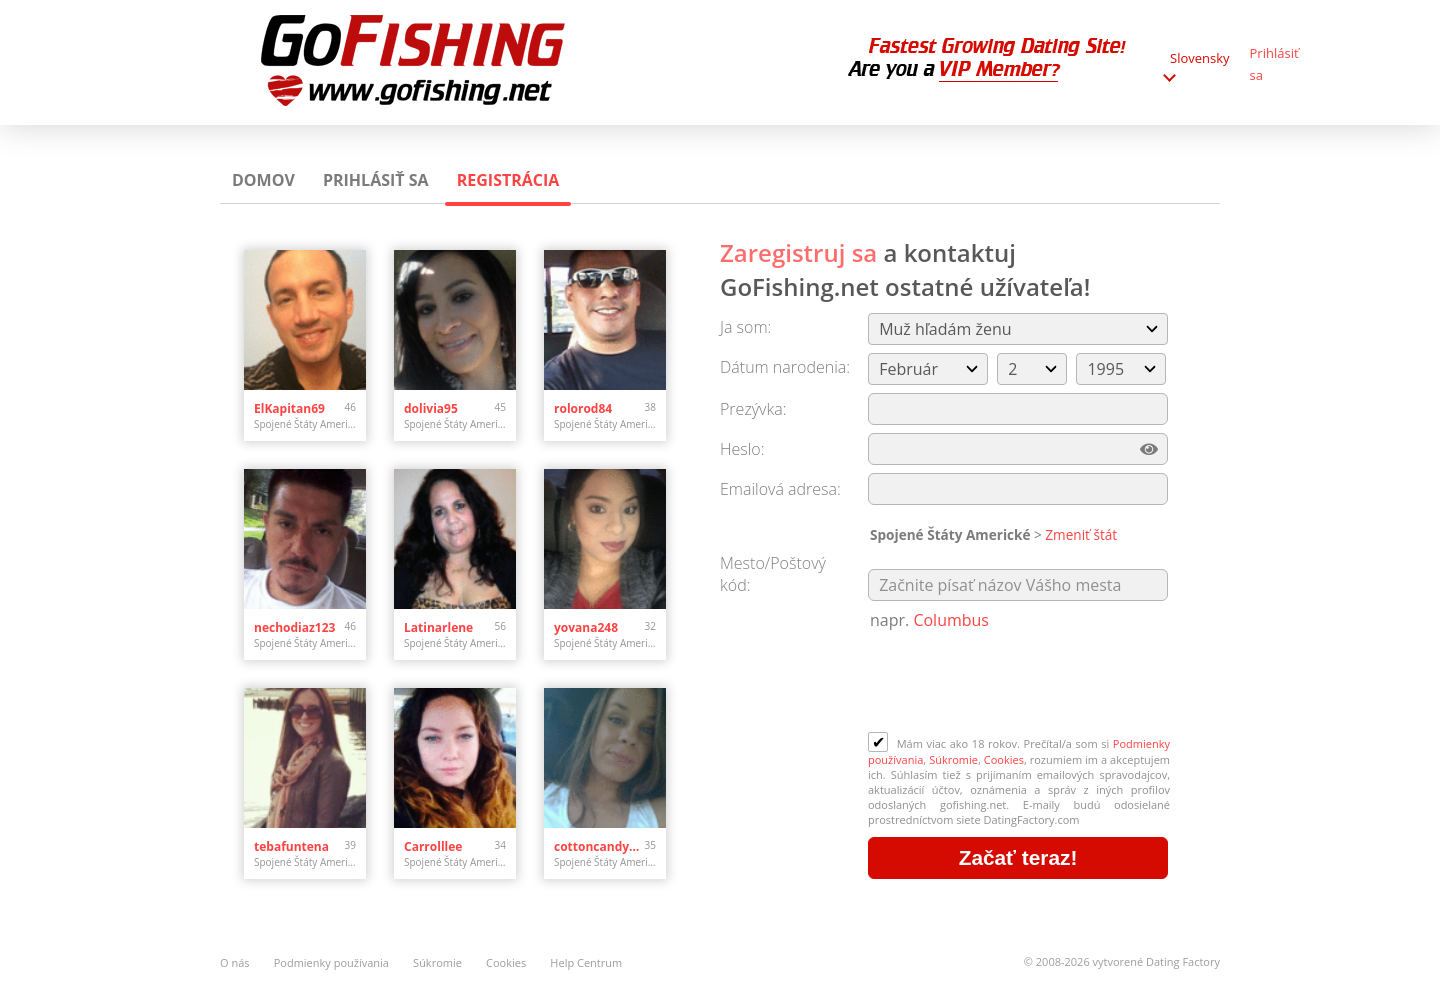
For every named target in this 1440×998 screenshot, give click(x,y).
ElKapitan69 (289, 408)
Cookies (1004, 759)
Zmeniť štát (1081, 534)
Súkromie (953, 759)
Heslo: (742, 449)
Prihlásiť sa (376, 180)
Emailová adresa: (780, 489)
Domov (263, 180)
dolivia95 (431, 408)
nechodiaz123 (294, 627)
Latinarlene (438, 627)
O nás (235, 962)
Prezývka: (753, 409)
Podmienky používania (331, 962)
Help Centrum (586, 962)
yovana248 (586, 627)
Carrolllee (433, 846)
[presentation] (1020, 683)
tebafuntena (291, 846)
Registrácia (508, 180)
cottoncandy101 (599, 846)
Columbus (951, 620)
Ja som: (745, 327)
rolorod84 (583, 408)
